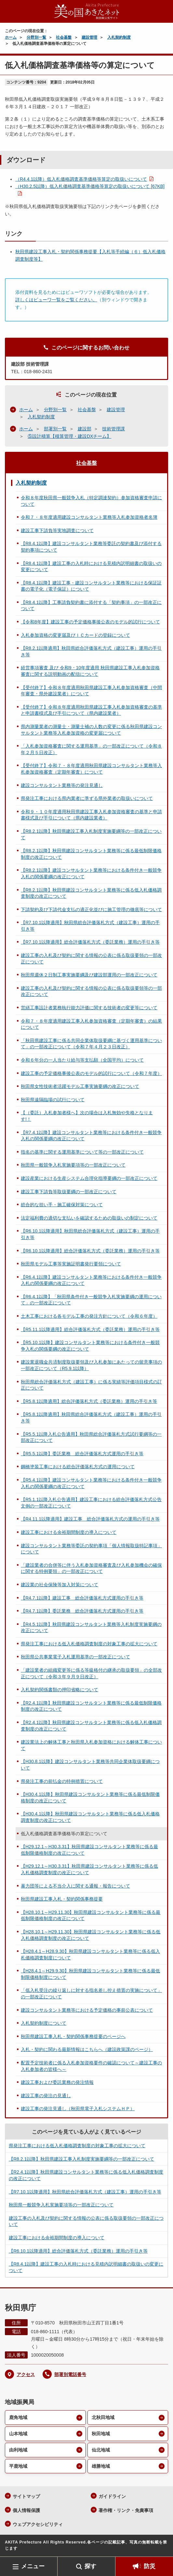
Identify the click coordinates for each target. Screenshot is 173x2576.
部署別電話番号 (70, 2374)
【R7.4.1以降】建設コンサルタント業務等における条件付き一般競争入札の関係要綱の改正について (91, 1136)
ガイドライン (112, 2496)
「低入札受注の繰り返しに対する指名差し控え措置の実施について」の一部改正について (91, 1993)
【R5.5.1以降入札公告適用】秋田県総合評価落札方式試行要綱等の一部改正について (91, 1437)
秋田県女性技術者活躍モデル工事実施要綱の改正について (80, 1086)
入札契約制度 (119, 37)
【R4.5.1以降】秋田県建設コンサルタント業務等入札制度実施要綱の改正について (91, 1627)
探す (90, 2566)
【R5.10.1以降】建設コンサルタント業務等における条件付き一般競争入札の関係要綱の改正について (90, 1346)
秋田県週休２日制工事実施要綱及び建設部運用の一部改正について (89, 974)
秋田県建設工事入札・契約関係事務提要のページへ (73, 2036)
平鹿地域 (18, 2466)
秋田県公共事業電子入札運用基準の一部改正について (75, 1656)
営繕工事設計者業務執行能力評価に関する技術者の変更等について (89, 1007)
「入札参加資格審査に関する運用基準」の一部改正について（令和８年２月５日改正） (91, 749)
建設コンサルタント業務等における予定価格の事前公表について (87, 2010)
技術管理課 (113, 428)
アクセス (26, 2374)
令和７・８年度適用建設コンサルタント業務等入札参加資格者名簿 (89, 517)
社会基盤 (64, 37)
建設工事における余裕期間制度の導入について (68, 1532)
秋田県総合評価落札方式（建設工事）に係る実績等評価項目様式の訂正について (91, 1385)
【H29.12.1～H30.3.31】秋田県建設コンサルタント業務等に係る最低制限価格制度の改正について (89, 1850)
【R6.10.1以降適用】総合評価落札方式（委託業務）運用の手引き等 (90, 1250)
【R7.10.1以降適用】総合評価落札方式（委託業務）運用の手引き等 (90, 942)
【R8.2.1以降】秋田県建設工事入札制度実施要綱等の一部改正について (91, 834)
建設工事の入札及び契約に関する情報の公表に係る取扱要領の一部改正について (91, 958)
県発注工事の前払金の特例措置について (62, 1781)
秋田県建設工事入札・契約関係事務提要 (62, 1899)
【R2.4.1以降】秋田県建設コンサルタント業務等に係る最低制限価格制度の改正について (91, 1706)
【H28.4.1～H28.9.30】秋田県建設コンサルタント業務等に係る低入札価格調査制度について (90, 1954)
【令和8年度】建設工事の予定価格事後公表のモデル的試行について (90, 621)
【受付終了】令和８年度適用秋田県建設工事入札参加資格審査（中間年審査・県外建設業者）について (91, 691)
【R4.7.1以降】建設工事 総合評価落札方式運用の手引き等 (82, 1598)
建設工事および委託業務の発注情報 (57, 2082)
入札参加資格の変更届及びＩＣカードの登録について (75, 635)
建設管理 (89, 37)
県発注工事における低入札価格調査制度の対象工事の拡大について (89, 1643)
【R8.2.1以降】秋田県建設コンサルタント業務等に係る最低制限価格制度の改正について (91, 854)
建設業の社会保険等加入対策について (59, 1584)
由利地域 (18, 2449)
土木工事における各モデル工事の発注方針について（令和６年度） (89, 1316)
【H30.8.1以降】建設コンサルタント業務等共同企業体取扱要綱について (90, 1765)
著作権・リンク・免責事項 (126, 2510)
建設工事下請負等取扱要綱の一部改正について (68, 1191)
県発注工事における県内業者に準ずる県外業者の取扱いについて (87, 798)
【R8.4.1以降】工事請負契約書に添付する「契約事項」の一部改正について (91, 605)
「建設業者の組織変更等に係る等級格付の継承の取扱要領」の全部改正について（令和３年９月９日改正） (91, 1673)
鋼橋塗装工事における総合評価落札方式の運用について (78, 1466)
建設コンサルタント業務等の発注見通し (62, 785)
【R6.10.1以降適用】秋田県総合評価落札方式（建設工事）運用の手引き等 (90, 1234)
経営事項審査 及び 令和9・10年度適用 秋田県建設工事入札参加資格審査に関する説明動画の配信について (90, 671)
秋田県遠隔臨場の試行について (53, 1099)
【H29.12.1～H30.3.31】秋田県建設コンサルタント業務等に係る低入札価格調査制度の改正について (89, 1869)
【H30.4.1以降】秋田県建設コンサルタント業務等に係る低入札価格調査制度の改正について (90, 1817)
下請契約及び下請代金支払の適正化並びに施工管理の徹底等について (91, 909)
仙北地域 (101, 2449)
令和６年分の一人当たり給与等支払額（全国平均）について (82, 1060)
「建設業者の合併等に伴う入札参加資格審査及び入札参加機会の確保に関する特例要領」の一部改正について (91, 1568)
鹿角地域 (18, 2417)
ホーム (11, 37)
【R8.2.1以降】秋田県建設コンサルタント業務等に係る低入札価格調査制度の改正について (91, 893)
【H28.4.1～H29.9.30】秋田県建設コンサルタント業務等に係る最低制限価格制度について (90, 1974)
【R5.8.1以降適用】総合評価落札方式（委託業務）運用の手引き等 (89, 1401)
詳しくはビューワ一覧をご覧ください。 (56, 299)
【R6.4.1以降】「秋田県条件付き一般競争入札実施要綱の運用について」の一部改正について (91, 1300)
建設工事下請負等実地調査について (57, 530)
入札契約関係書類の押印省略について (59, 1689)
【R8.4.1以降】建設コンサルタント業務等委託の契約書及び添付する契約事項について (91, 547)
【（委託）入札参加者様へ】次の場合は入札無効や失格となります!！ (87, 1116)
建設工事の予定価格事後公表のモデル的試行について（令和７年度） (91, 1073)
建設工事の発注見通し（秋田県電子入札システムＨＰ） (78, 2108)
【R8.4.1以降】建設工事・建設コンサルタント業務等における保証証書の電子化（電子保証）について (91, 586)
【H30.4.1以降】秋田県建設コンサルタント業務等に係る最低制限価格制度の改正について (90, 1797)
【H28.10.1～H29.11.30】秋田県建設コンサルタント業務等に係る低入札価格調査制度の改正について (90, 1935)
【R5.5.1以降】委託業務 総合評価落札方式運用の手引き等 (82, 1453)
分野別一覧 (36, 37)
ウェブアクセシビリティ (38, 2524)
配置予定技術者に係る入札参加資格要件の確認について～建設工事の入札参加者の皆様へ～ (91, 2066)
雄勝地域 (101, 2466)
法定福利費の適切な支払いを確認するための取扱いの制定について (89, 1218)
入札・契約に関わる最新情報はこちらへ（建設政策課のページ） (87, 2049)
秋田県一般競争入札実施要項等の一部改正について (73, 1165)
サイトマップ (26, 2496)
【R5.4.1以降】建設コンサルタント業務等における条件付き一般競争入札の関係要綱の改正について (91, 1483)
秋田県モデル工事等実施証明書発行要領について (71, 1263)
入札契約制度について (43, 2023)
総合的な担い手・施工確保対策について (62, 1204)
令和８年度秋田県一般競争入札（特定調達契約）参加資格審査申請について (91, 501)
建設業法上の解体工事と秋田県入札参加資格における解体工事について (91, 1745)
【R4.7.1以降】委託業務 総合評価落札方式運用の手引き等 (82, 1611)
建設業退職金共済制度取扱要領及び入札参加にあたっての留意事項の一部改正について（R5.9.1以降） (91, 1365)
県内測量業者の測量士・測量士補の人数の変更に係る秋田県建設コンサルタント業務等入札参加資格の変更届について (91, 730)
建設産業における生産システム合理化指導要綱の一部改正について (89, 1178)
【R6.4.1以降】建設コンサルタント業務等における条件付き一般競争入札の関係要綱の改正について (91, 1280)
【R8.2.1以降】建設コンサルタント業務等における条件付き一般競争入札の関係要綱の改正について (91, 873)
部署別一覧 (55, 428)
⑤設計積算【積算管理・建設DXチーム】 (69, 436)
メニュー (33, 2566)
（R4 (81, 179)
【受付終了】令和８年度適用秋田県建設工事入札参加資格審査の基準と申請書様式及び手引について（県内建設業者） (91, 710)
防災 (149, 2566)
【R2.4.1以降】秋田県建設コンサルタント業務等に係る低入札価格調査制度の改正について (91, 1726)
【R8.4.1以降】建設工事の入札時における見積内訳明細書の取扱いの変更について (91, 566)
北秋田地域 (103, 2417)
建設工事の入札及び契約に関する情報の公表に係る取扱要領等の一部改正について (91, 991)
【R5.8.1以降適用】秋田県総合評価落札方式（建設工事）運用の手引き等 (91, 1417)
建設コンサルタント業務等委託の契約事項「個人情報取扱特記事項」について (91, 1549)
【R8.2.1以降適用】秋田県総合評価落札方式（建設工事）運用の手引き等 (91, 651)
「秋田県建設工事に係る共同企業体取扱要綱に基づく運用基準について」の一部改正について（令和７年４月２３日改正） (91, 1044)
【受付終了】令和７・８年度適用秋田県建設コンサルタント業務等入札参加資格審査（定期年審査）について (91, 769)
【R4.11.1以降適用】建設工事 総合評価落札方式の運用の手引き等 (90, 1519)
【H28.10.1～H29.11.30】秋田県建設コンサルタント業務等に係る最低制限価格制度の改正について (90, 1915)
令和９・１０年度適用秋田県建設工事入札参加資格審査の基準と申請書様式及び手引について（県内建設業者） (91, 815)
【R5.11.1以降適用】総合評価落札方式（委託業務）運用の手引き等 (90, 1329)
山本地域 (18, 2433)
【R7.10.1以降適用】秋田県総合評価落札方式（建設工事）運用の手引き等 (90, 926)
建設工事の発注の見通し (46, 2095)
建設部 (84, 428)
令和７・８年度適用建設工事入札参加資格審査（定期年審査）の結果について (91, 1024)
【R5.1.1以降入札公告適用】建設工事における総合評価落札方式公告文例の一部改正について (91, 1503)
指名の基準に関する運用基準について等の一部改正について (82, 1152)
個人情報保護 (26, 2510)
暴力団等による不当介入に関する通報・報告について (75, 1886)
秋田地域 (101, 2433)
